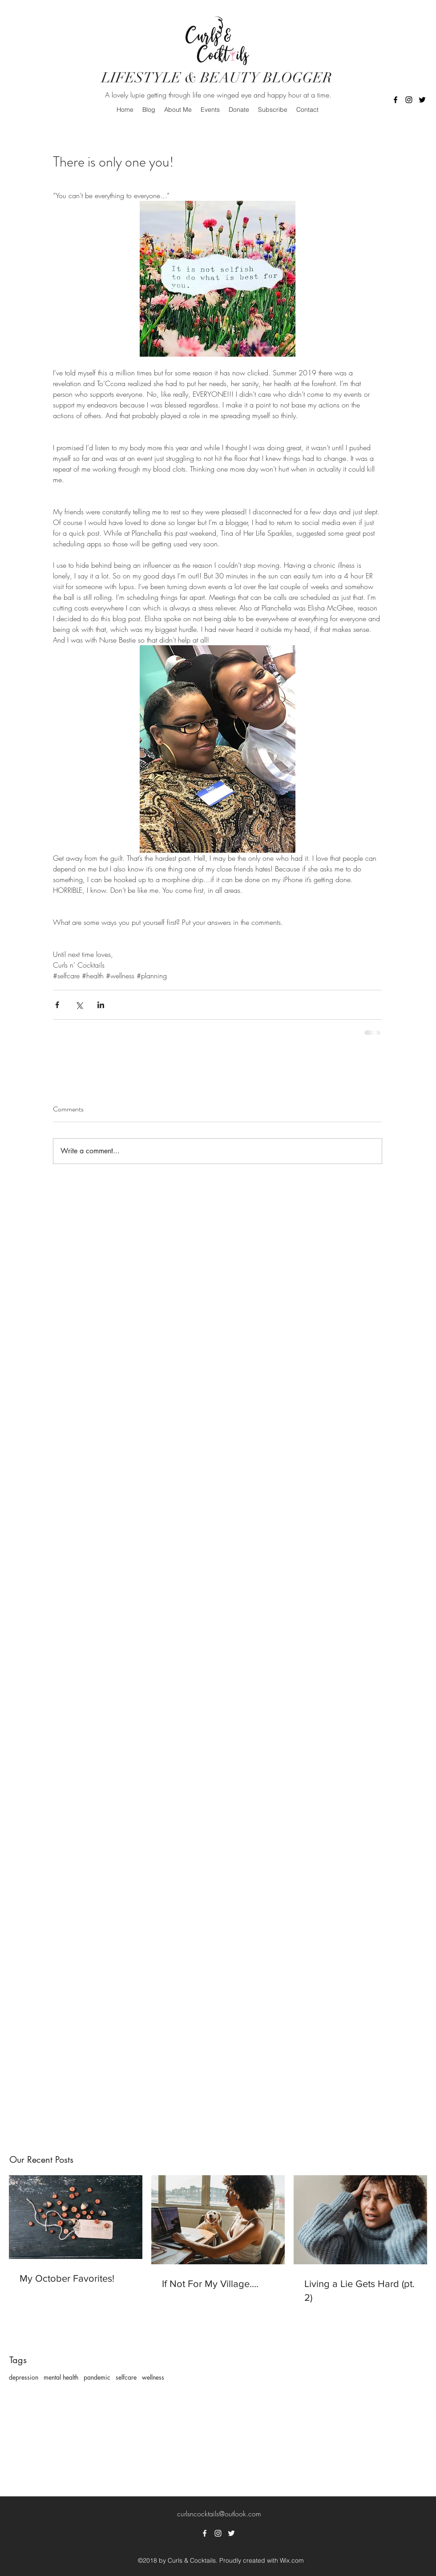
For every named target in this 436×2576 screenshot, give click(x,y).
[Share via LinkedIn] (101, 1005)
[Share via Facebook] (57, 1005)
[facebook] (395, 99)
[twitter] (422, 99)
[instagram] (408, 99)
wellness (153, 2377)
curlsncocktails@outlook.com (219, 2514)
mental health (61, 2377)
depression (23, 2377)
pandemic (97, 2377)
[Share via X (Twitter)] (79, 1005)
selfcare (126, 2377)
